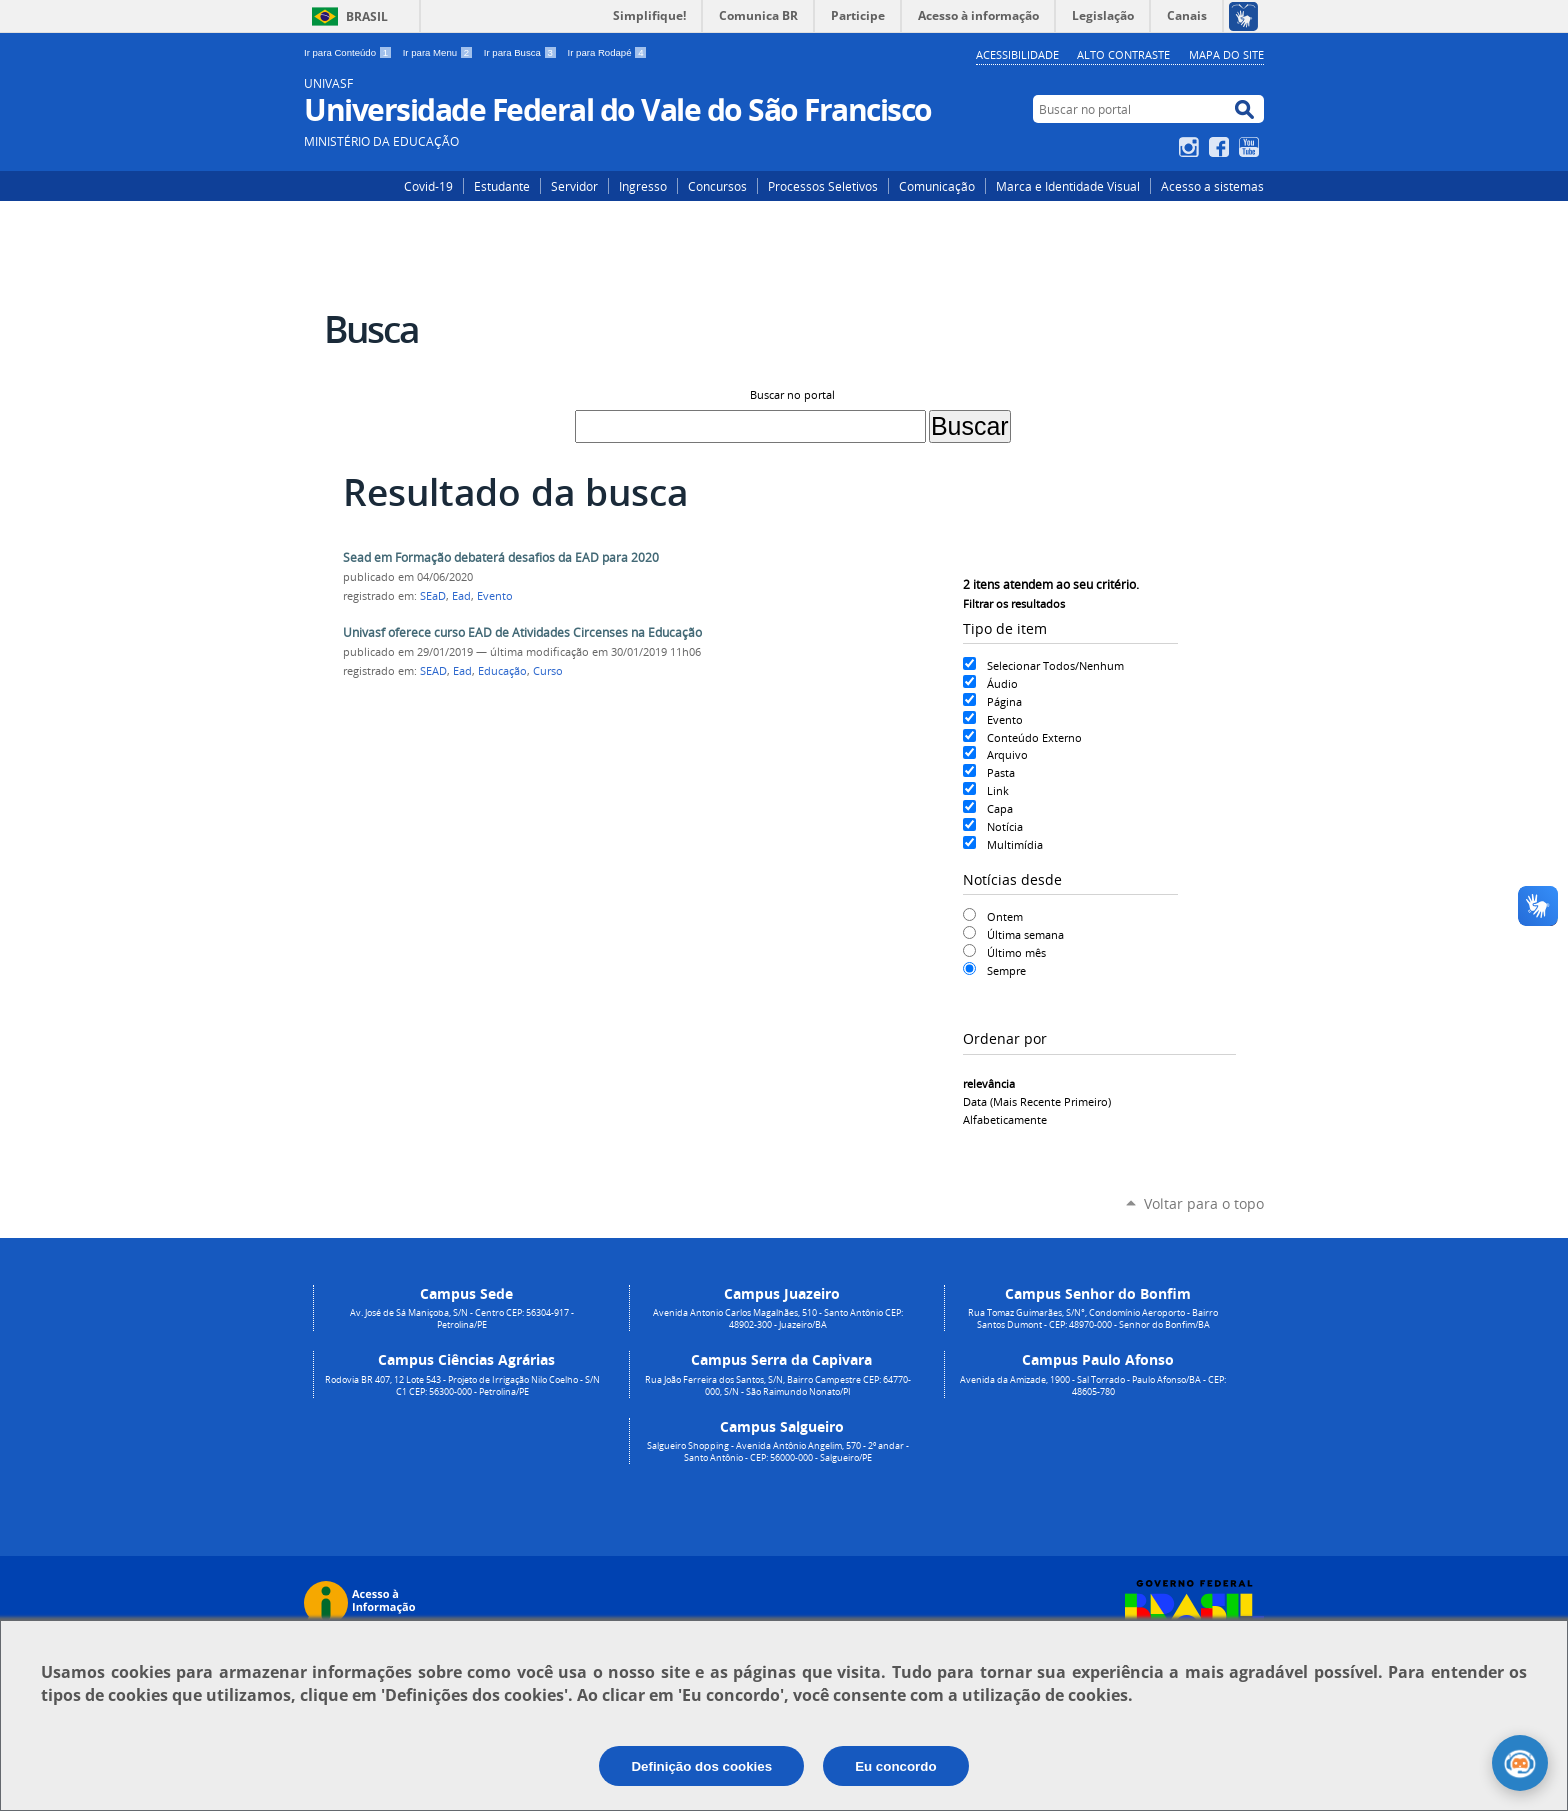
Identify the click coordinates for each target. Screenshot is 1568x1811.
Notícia (1005, 826)
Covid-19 (428, 186)
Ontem (1005, 916)
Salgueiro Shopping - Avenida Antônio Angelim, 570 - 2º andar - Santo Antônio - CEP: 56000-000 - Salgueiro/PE (778, 1452)
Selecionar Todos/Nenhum (1055, 665)
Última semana (1025, 934)
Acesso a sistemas (1212, 186)
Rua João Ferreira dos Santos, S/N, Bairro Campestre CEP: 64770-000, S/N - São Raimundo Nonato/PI (778, 1386)
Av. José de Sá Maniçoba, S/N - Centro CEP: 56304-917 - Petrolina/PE (462, 1319)
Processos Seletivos (823, 186)
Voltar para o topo (1204, 1203)
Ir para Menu (439, 52)
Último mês (1016, 952)
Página (1004, 701)
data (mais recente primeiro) (1037, 1101)
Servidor (574, 186)
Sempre (1006, 970)
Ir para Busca (522, 52)
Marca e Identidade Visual (1068, 186)
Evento (1005, 719)
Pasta (1001, 772)
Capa (1000, 808)
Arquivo (1007, 754)
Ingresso (643, 186)
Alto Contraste (1123, 54)
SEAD (433, 671)
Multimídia (1015, 844)
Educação (502, 671)
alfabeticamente (1005, 1119)
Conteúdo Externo (1034, 737)
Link (998, 790)
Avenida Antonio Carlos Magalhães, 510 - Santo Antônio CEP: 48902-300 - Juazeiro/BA (778, 1319)
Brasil (367, 16)
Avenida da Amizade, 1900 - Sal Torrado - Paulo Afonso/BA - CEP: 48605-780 (1093, 1386)
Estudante (502, 186)
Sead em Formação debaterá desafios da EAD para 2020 (501, 557)
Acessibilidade (1017, 54)
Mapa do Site (1226, 54)
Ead (461, 596)
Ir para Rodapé (608, 52)
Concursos (717, 186)
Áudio (1002, 683)
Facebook (1221, 147)
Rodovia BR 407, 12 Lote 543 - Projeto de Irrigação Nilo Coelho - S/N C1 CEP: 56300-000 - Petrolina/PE (462, 1386)
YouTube (1251, 147)
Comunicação (937, 186)
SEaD (433, 596)
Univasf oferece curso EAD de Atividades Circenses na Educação (522, 632)
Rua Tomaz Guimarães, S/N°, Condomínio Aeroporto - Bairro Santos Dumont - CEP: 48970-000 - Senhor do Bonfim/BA (1093, 1319)
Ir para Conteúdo (349, 52)
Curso (548, 671)
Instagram (1191, 147)
